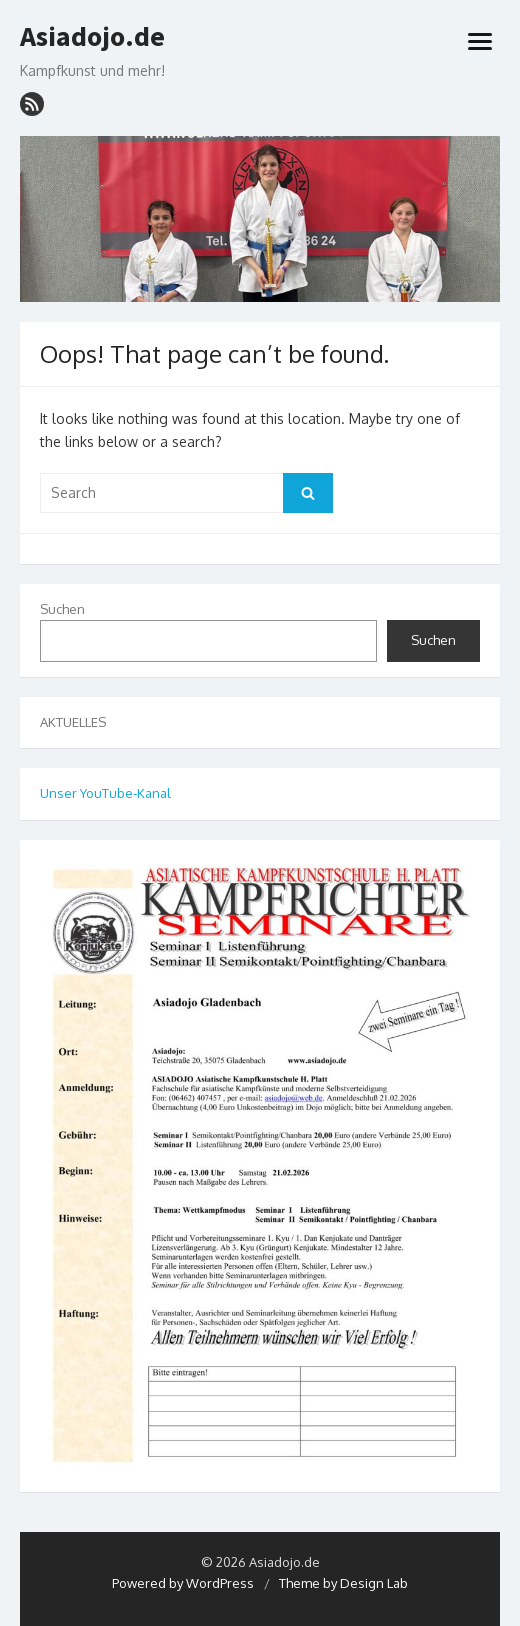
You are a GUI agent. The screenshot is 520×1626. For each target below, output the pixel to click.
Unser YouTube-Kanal (105, 793)
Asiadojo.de (92, 37)
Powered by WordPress (183, 1583)
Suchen (62, 609)
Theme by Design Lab (343, 1583)
